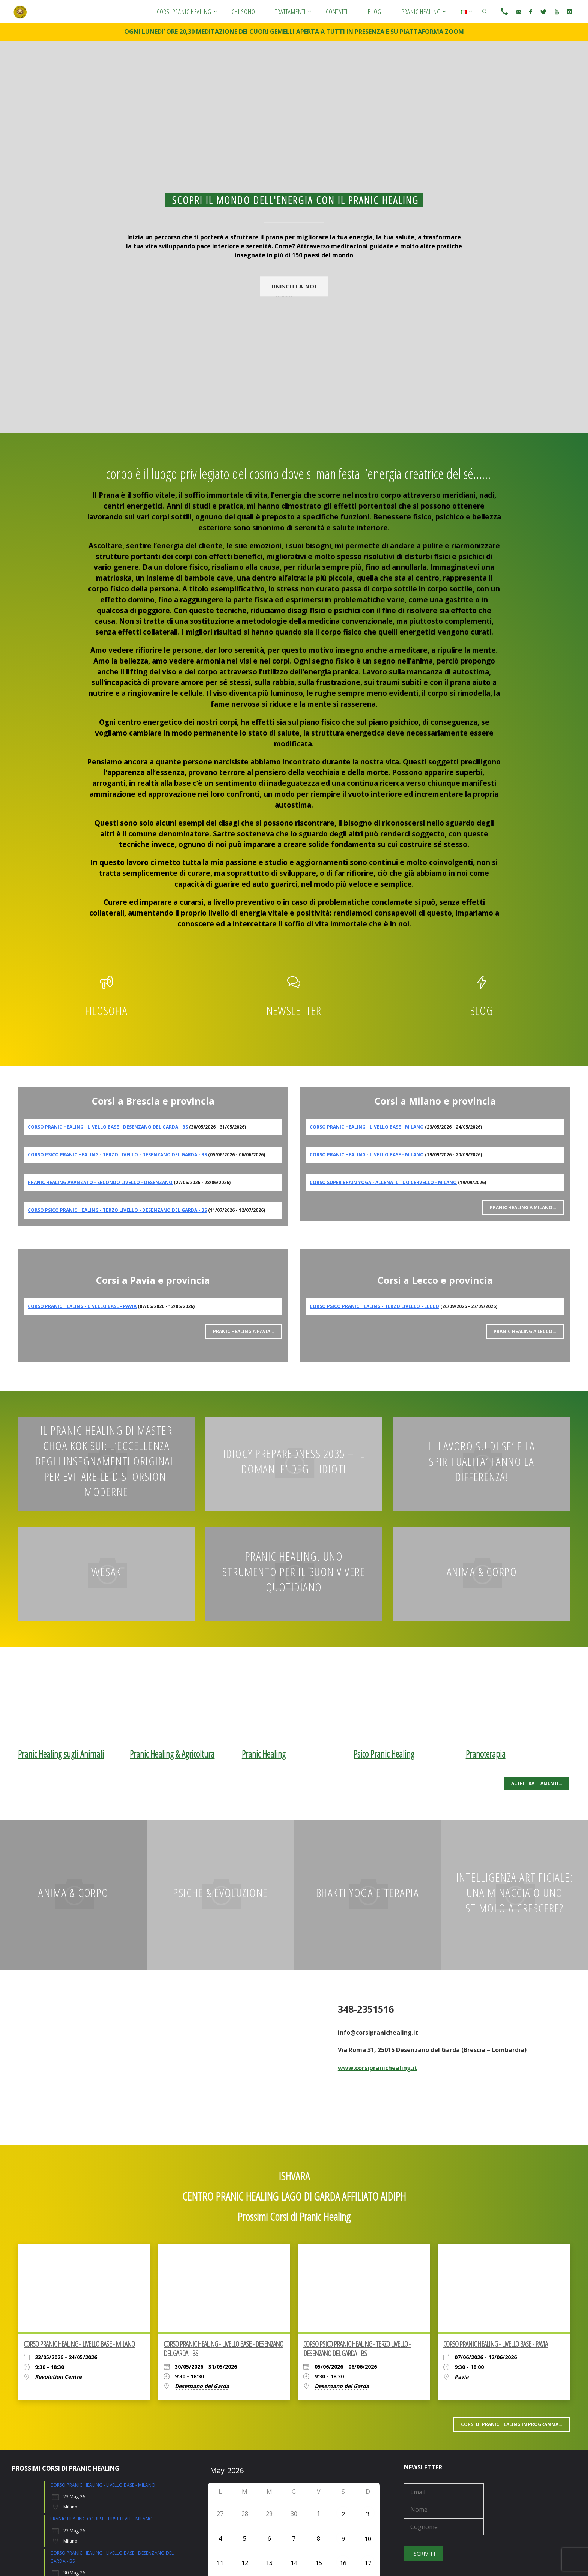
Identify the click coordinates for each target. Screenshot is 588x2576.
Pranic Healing (264, 1753)
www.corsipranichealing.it (377, 2068)
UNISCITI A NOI (294, 286)
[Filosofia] (106, 986)
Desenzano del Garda (202, 2386)
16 (343, 2563)
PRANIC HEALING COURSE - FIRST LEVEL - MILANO (101, 2519)
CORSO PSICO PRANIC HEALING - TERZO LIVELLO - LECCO (374, 1306)
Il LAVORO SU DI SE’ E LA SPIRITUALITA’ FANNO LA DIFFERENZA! (481, 1460)
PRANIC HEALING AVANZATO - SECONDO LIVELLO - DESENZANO (100, 1182)
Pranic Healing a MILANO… (523, 1207)
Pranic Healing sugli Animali (61, 1753)
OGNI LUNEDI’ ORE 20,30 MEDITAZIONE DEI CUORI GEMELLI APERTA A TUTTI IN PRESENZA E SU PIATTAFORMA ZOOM (294, 31)
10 (367, 2539)
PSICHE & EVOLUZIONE (220, 1892)
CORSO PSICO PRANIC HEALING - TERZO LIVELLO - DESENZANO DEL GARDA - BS (117, 1154)
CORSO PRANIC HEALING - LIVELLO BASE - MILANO (367, 1127)
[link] (485, 11)
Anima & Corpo (482, 1571)
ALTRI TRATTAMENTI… (536, 1783)
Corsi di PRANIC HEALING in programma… (511, 2424)
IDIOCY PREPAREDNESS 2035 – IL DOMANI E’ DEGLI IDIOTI (294, 1461)
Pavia (461, 2377)
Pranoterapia (486, 1753)
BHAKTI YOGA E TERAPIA (367, 1892)
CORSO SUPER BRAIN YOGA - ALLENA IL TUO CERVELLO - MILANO (383, 1182)
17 (367, 2563)
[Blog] (481, 986)
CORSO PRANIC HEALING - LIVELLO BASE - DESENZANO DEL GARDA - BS (108, 1127)
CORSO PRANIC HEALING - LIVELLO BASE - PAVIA (82, 1306)
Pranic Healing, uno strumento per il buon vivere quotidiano (293, 1571)
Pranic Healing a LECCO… (525, 1331)
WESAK (106, 1571)
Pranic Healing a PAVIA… (243, 1331)
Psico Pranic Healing (384, 1753)
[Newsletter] (293, 986)
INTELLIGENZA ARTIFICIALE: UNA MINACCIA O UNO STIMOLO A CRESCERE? (514, 1892)
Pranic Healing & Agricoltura (172, 1753)
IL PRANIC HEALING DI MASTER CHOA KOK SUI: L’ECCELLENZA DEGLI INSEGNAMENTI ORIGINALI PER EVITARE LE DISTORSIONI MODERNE (106, 1461)
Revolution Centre (58, 2377)
